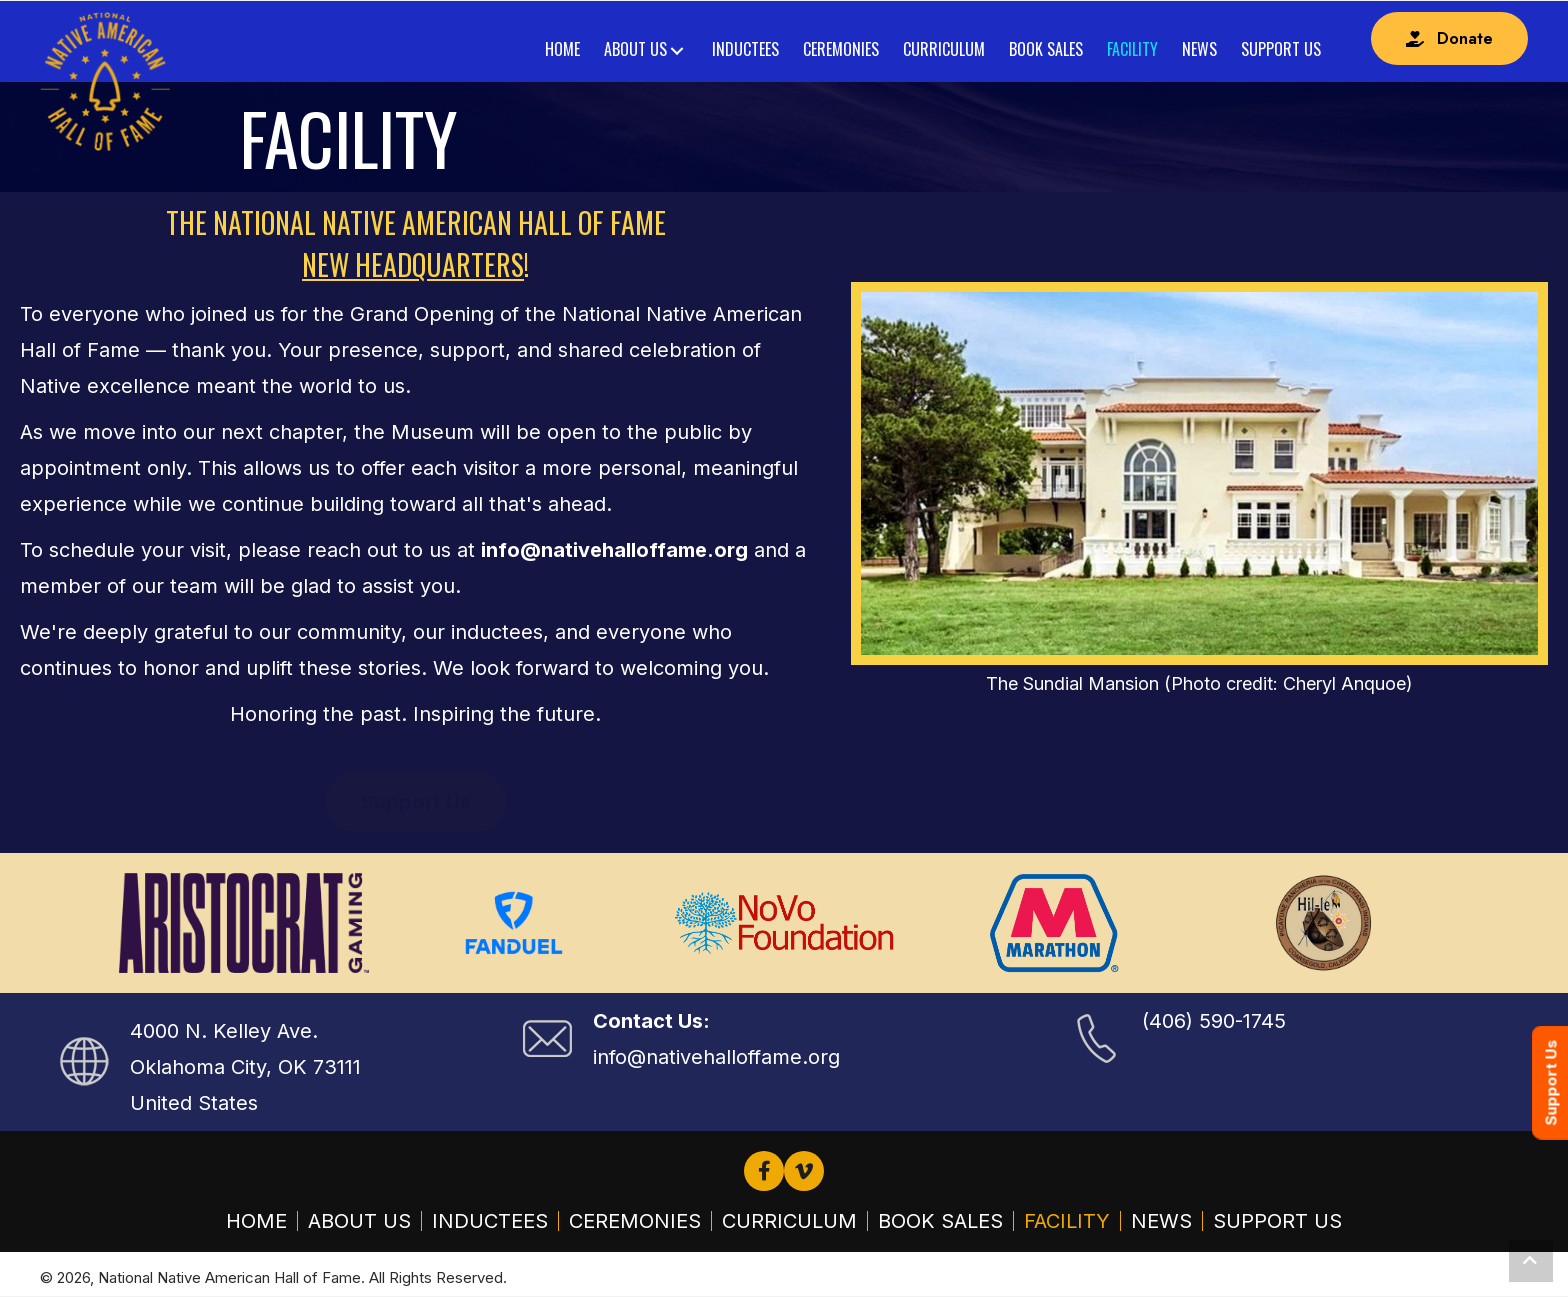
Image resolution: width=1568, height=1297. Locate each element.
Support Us (1277, 1221)
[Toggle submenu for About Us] (676, 51)
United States (194, 1103)
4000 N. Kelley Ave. (224, 1031)
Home (256, 1221)
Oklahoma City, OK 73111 (245, 1067)
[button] (1449, 39)
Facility (1067, 1221)
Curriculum (789, 1221)
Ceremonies (635, 1221)
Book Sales (940, 1221)
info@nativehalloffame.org (716, 1057)
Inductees (490, 1221)
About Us (359, 1221)
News (1161, 1221)
